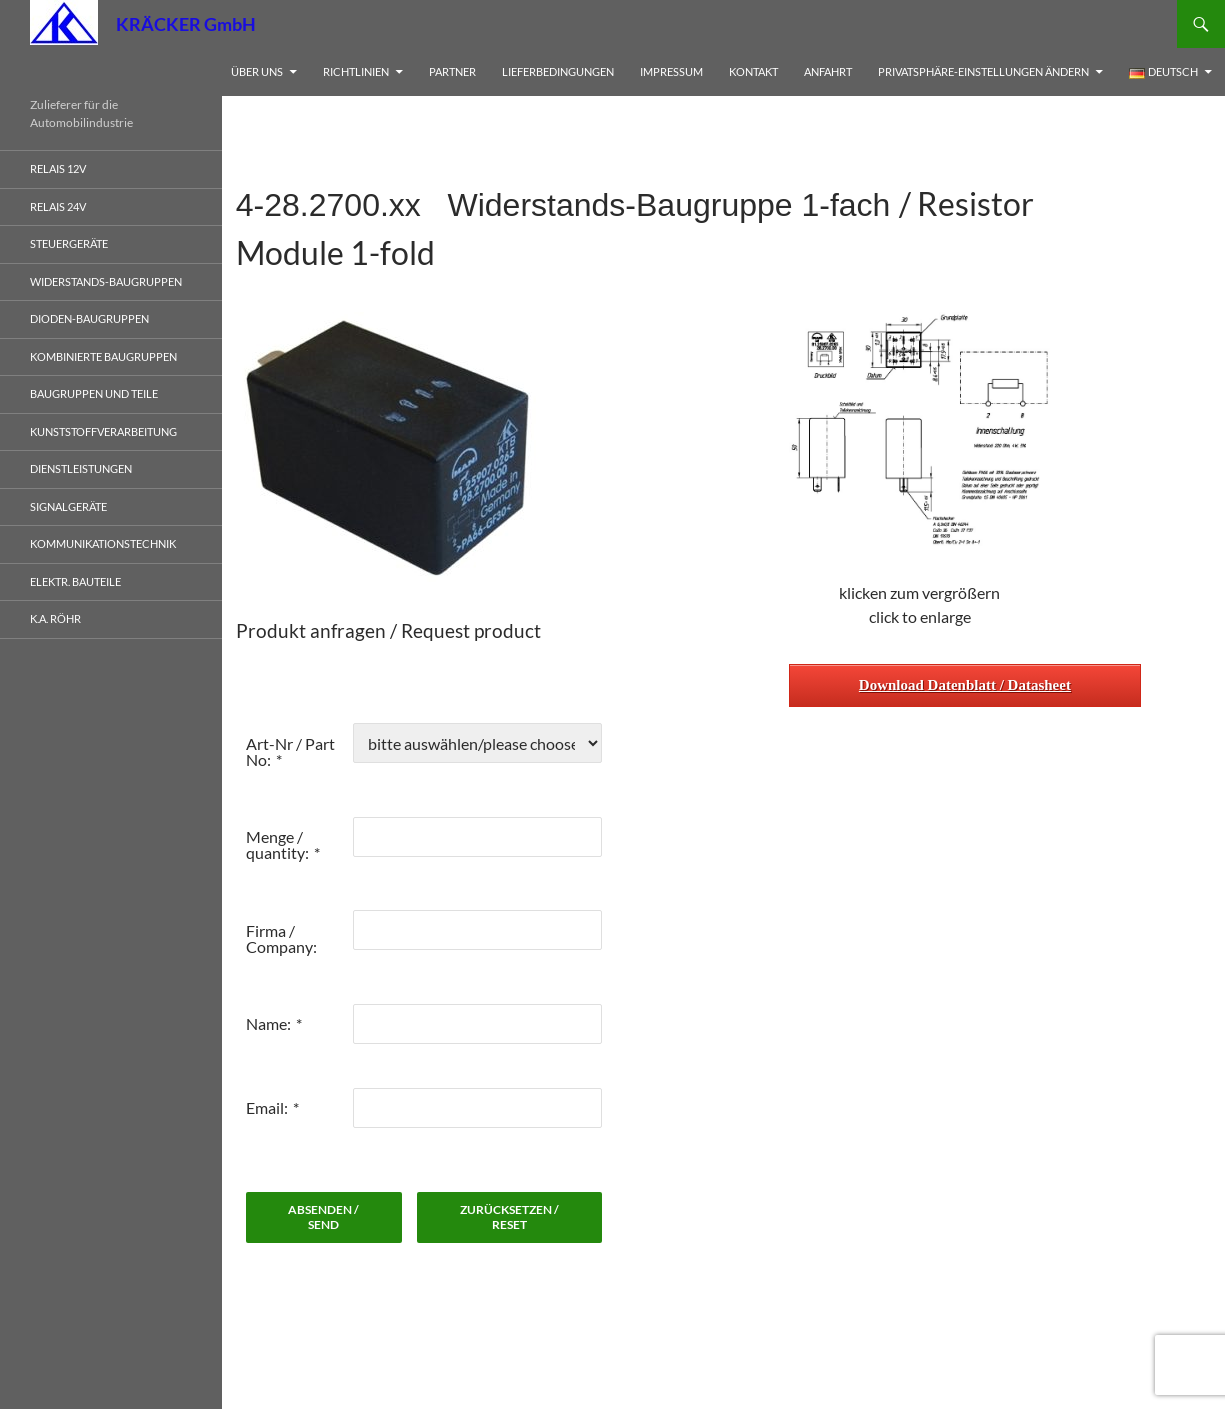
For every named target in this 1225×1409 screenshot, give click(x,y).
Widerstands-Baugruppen (106, 281)
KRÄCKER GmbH (186, 24)
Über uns (257, 71)
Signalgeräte (68, 506)
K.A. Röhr (55, 618)
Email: (267, 1107)
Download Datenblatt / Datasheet (965, 685)
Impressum (671, 71)
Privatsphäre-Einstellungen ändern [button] (983, 71)
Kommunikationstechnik (103, 543)
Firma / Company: (281, 938)
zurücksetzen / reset (509, 1217)
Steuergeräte (69, 243)
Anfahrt (828, 71)
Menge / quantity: (277, 844)
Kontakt (753, 71)
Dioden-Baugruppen (89, 318)
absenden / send (323, 1217)
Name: (268, 1023)
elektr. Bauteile (75, 581)
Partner (452, 71)
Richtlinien (356, 71)
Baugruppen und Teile (94, 393)
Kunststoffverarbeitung (103, 431)
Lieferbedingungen (558, 71)
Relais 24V (58, 206)
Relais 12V (58, 168)
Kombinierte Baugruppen (103, 356)
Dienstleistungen (81, 468)
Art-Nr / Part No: (290, 751)
